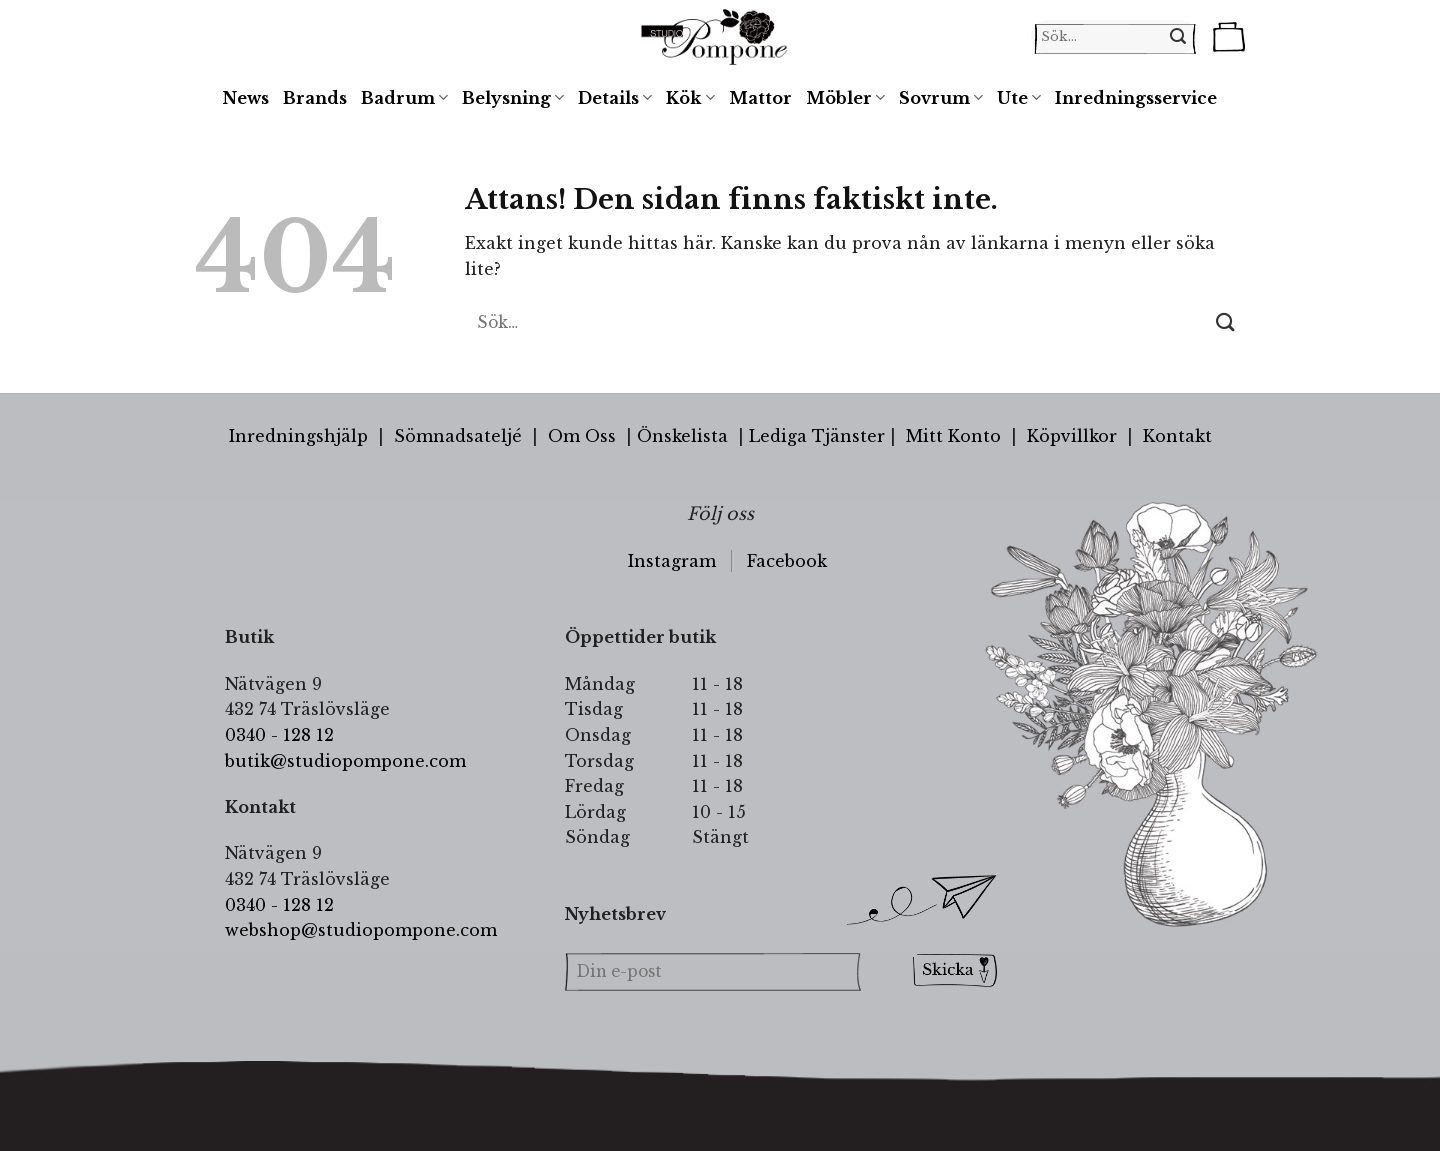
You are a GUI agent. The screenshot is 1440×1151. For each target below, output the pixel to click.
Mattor (760, 98)
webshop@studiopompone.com (361, 930)
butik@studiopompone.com (345, 761)
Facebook (787, 561)
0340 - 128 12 (279, 735)
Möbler (845, 98)
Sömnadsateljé (458, 436)
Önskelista (682, 436)
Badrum (404, 98)
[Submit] (1225, 322)
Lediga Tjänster (817, 436)
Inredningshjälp (298, 436)
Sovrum (941, 98)
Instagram (672, 561)
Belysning (513, 98)
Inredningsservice (1136, 98)
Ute (1019, 98)
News (246, 98)
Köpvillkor (1072, 436)
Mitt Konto (953, 436)
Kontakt (1177, 436)
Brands (315, 98)
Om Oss (582, 436)
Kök (690, 98)
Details (615, 98)
